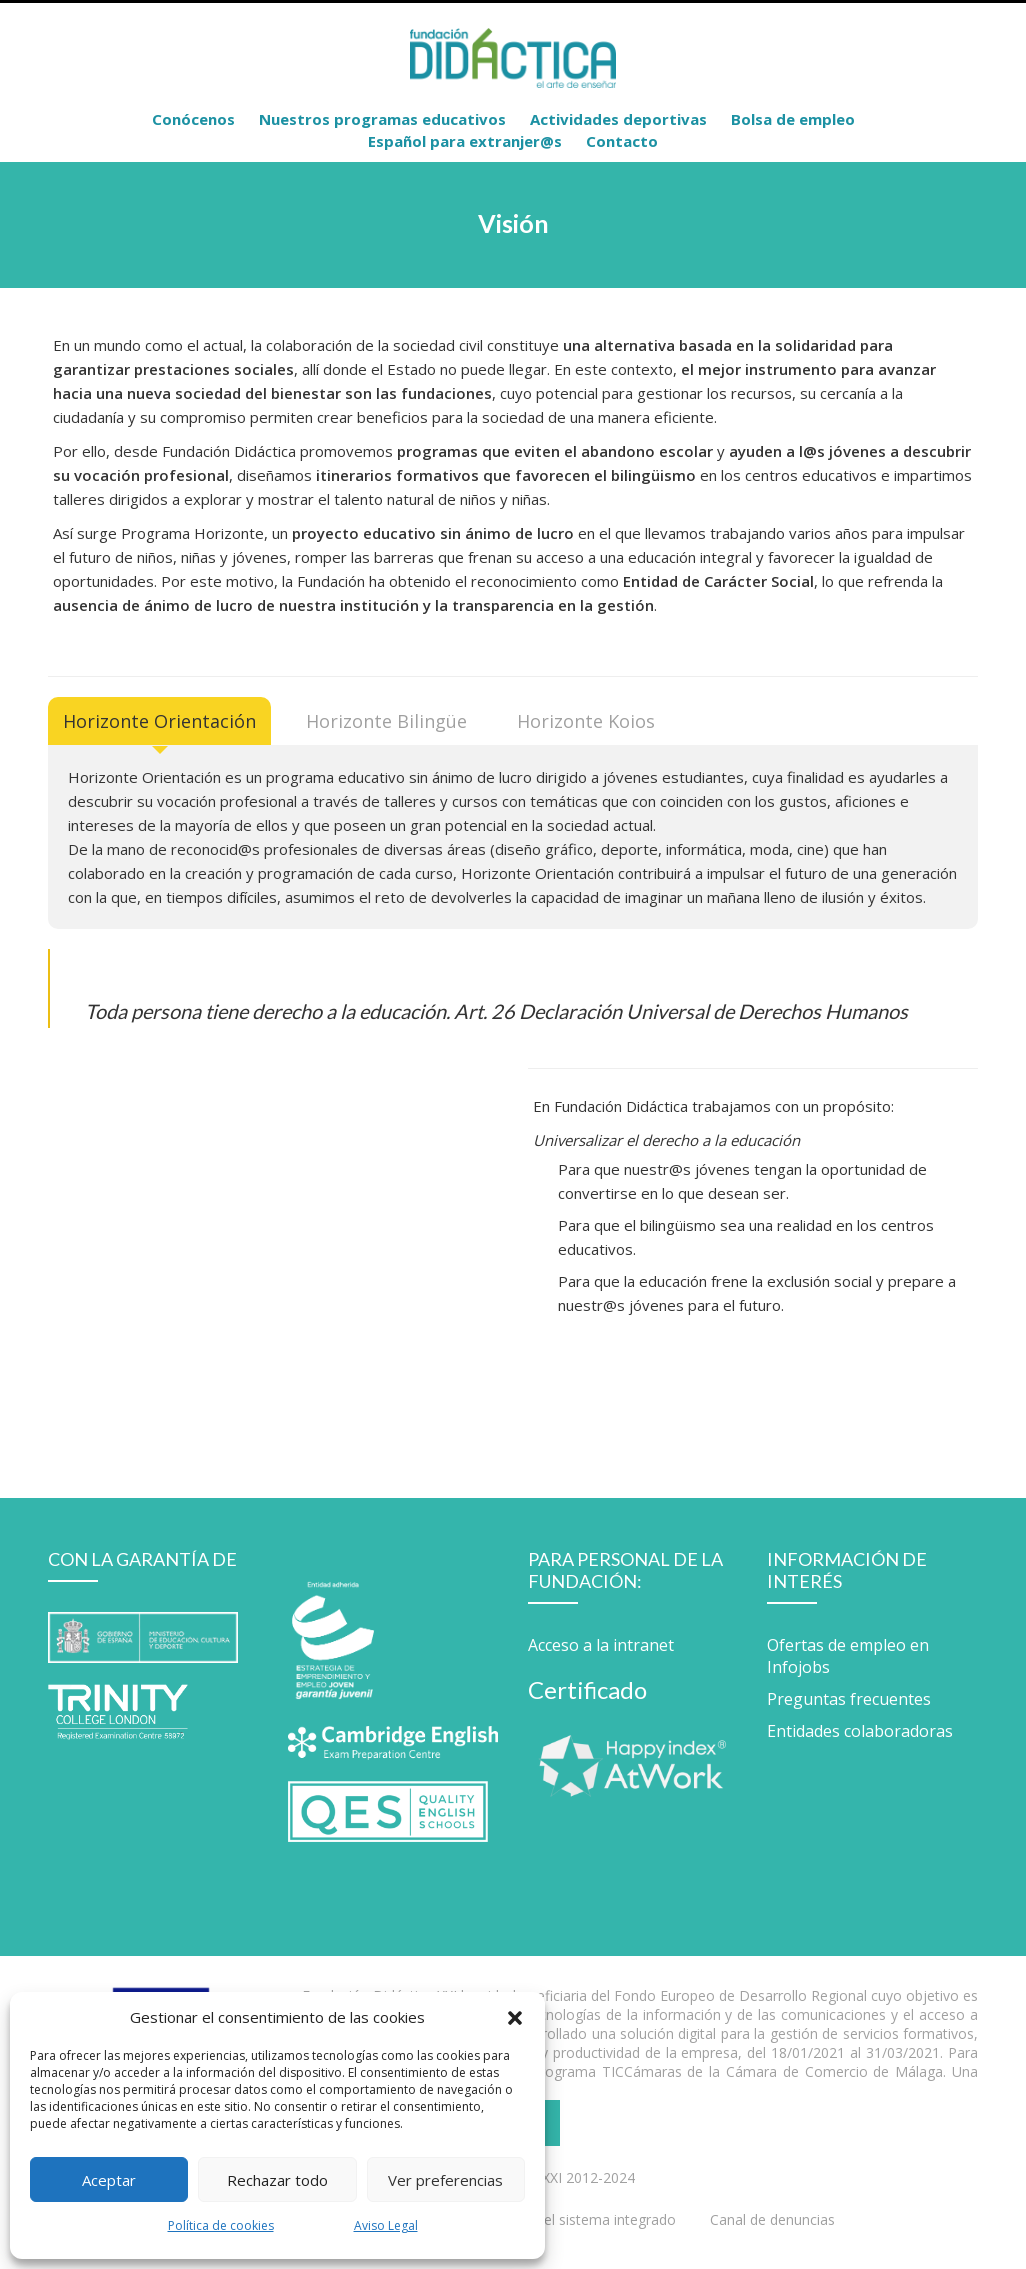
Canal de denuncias (772, 2219)
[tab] (159, 721)
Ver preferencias (445, 2180)
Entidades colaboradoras (860, 1731)
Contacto (622, 141)
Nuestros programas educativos (382, 119)
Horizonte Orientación (159, 721)
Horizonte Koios (586, 721)
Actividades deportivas (618, 119)
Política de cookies (221, 2225)
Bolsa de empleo (793, 119)
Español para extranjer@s (465, 141)
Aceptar (109, 2180)
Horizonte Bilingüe (386, 721)
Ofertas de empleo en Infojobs (848, 1656)
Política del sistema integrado (580, 2219)
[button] (515, 2017)
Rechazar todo (277, 2180)
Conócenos (193, 119)
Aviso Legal (386, 2225)
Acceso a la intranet (601, 1645)
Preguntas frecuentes (849, 1699)
